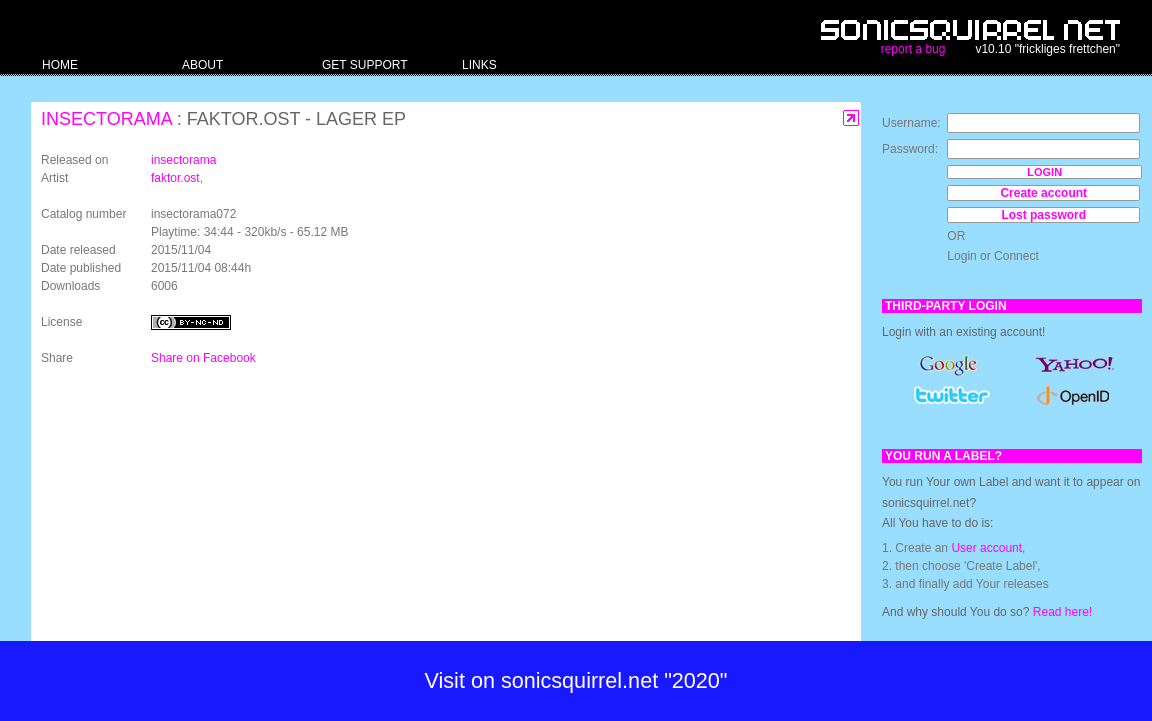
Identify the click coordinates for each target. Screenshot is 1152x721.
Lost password (1043, 215)
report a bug (913, 49)
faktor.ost (175, 178)
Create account (1043, 193)
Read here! (1062, 612)
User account (986, 548)
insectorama (106, 119)
